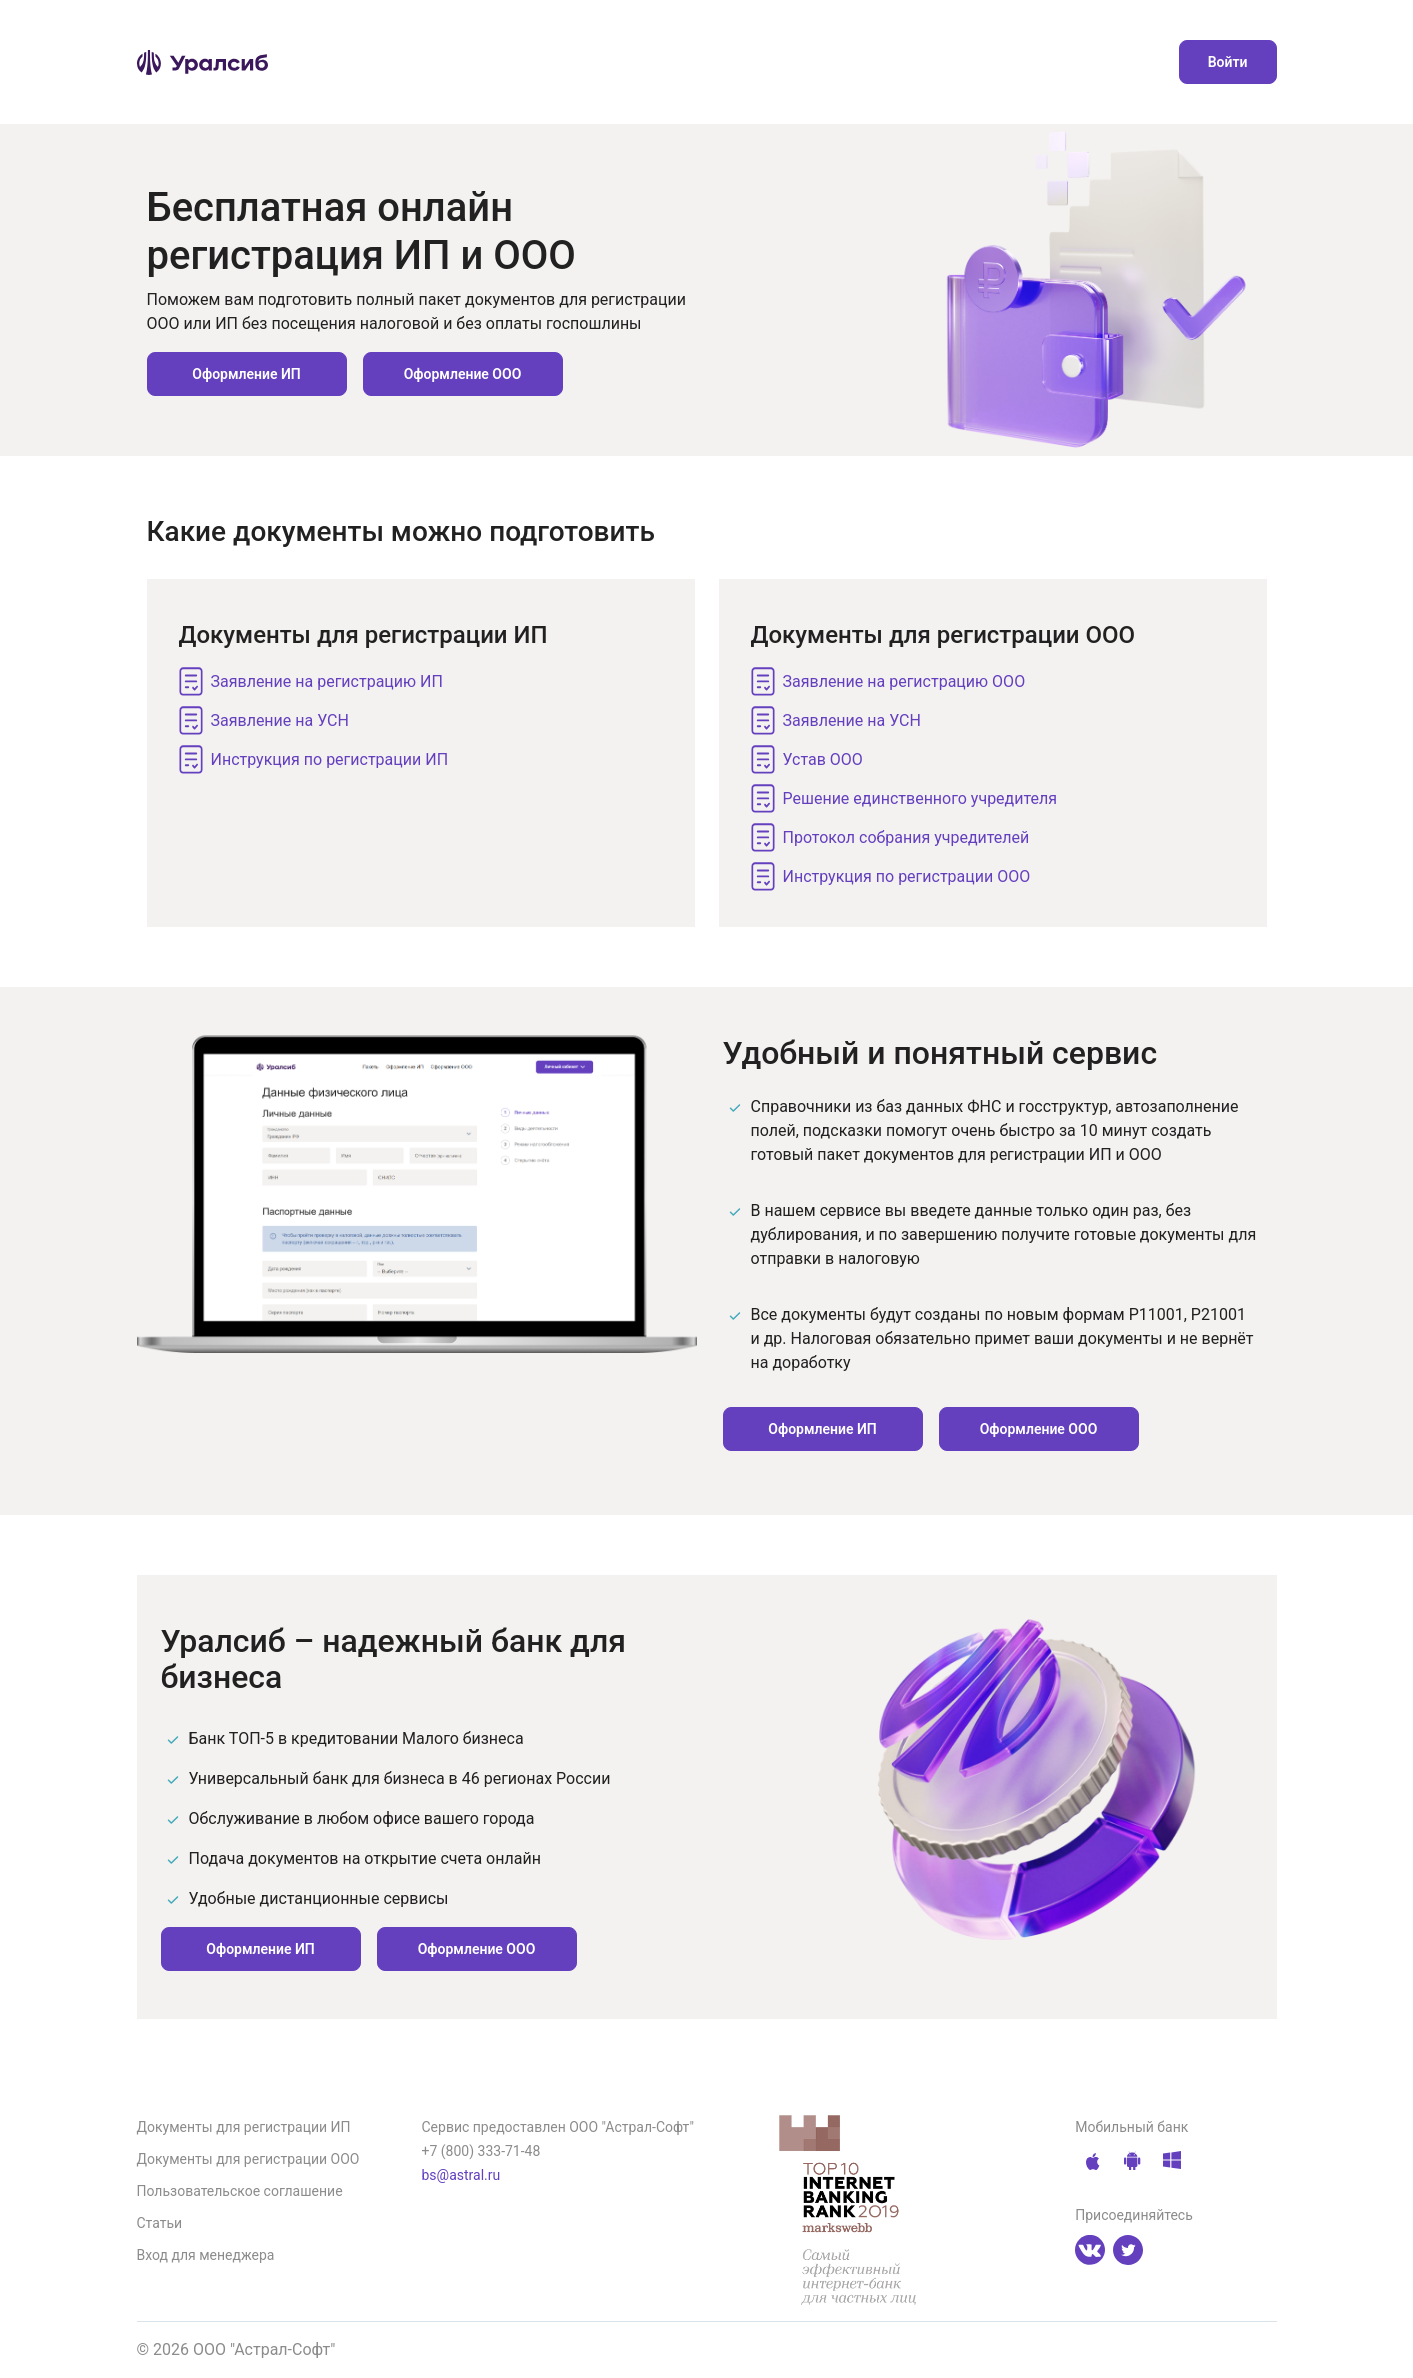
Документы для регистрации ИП (244, 2127)
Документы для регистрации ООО (248, 2159)
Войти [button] (1228, 62)
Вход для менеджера (206, 2255)
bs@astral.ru (461, 2175)
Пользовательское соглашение (240, 2191)
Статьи (160, 2223)
